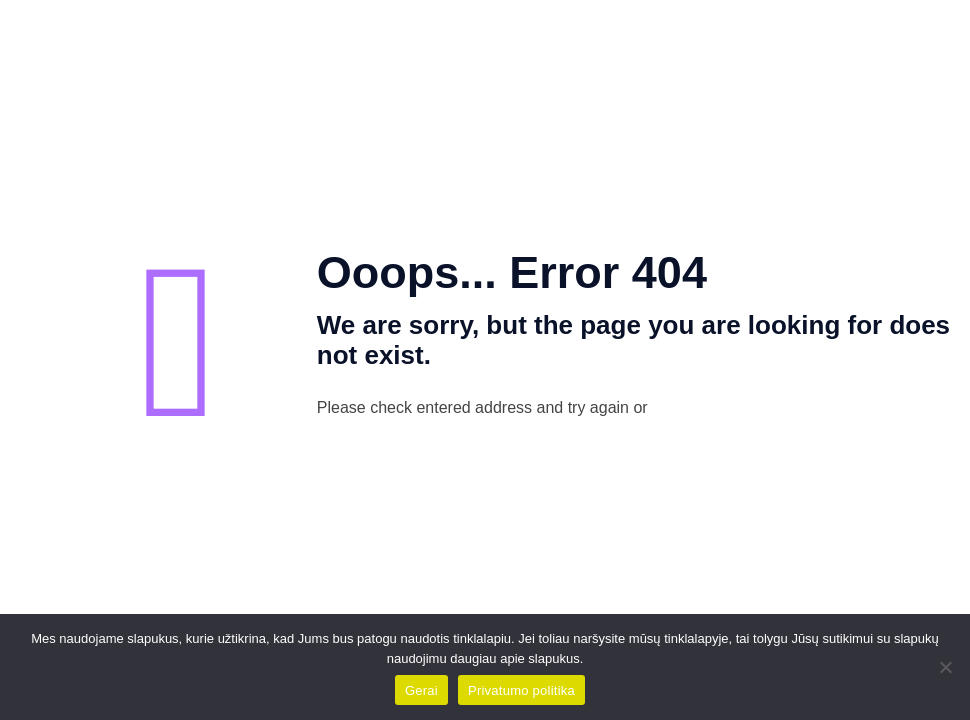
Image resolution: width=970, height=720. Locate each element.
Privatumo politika (521, 690)
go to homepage (775, 409)
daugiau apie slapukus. (516, 658)
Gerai (421, 690)
